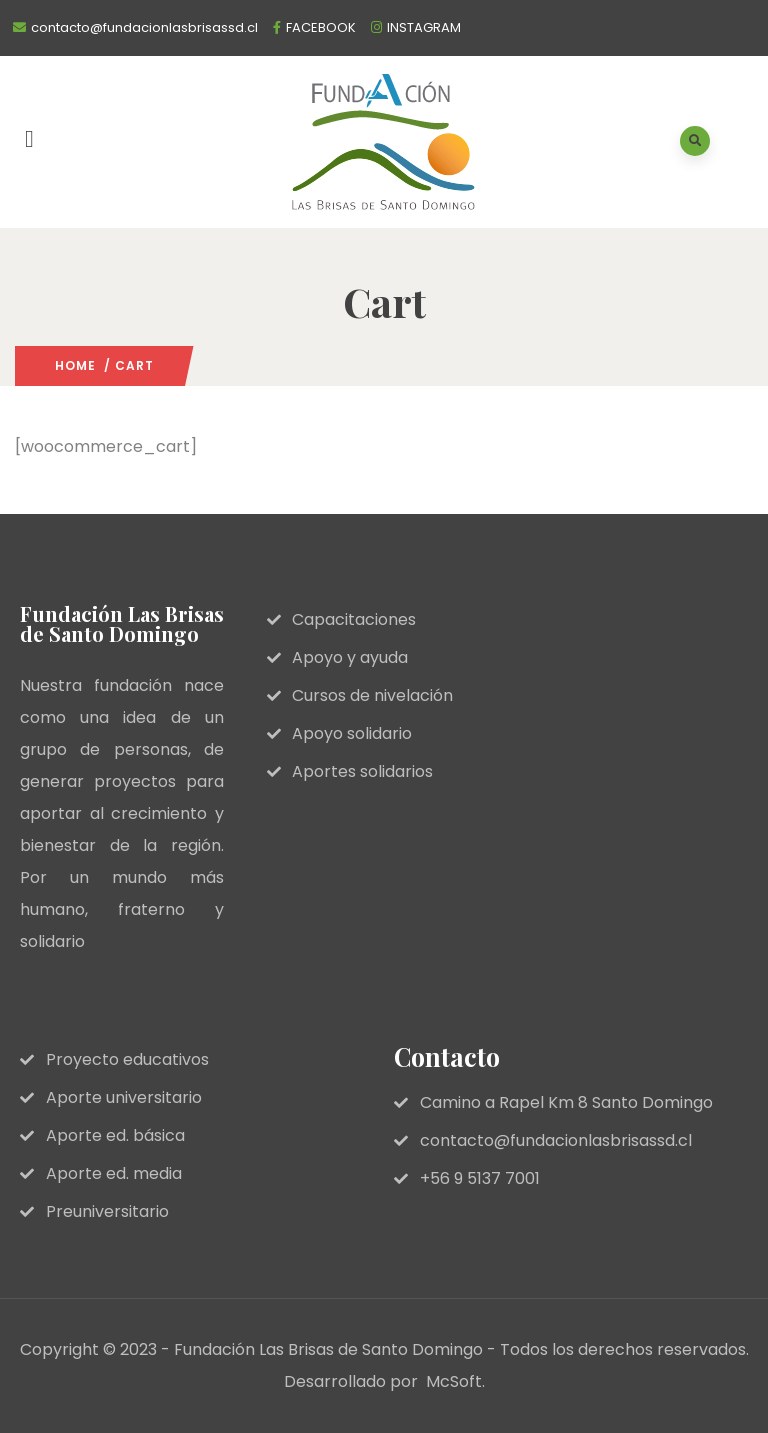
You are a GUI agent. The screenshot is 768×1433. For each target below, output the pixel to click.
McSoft (454, 1381)
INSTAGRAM (424, 27)
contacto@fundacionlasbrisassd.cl (144, 27)
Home (75, 365)
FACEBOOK (321, 27)
